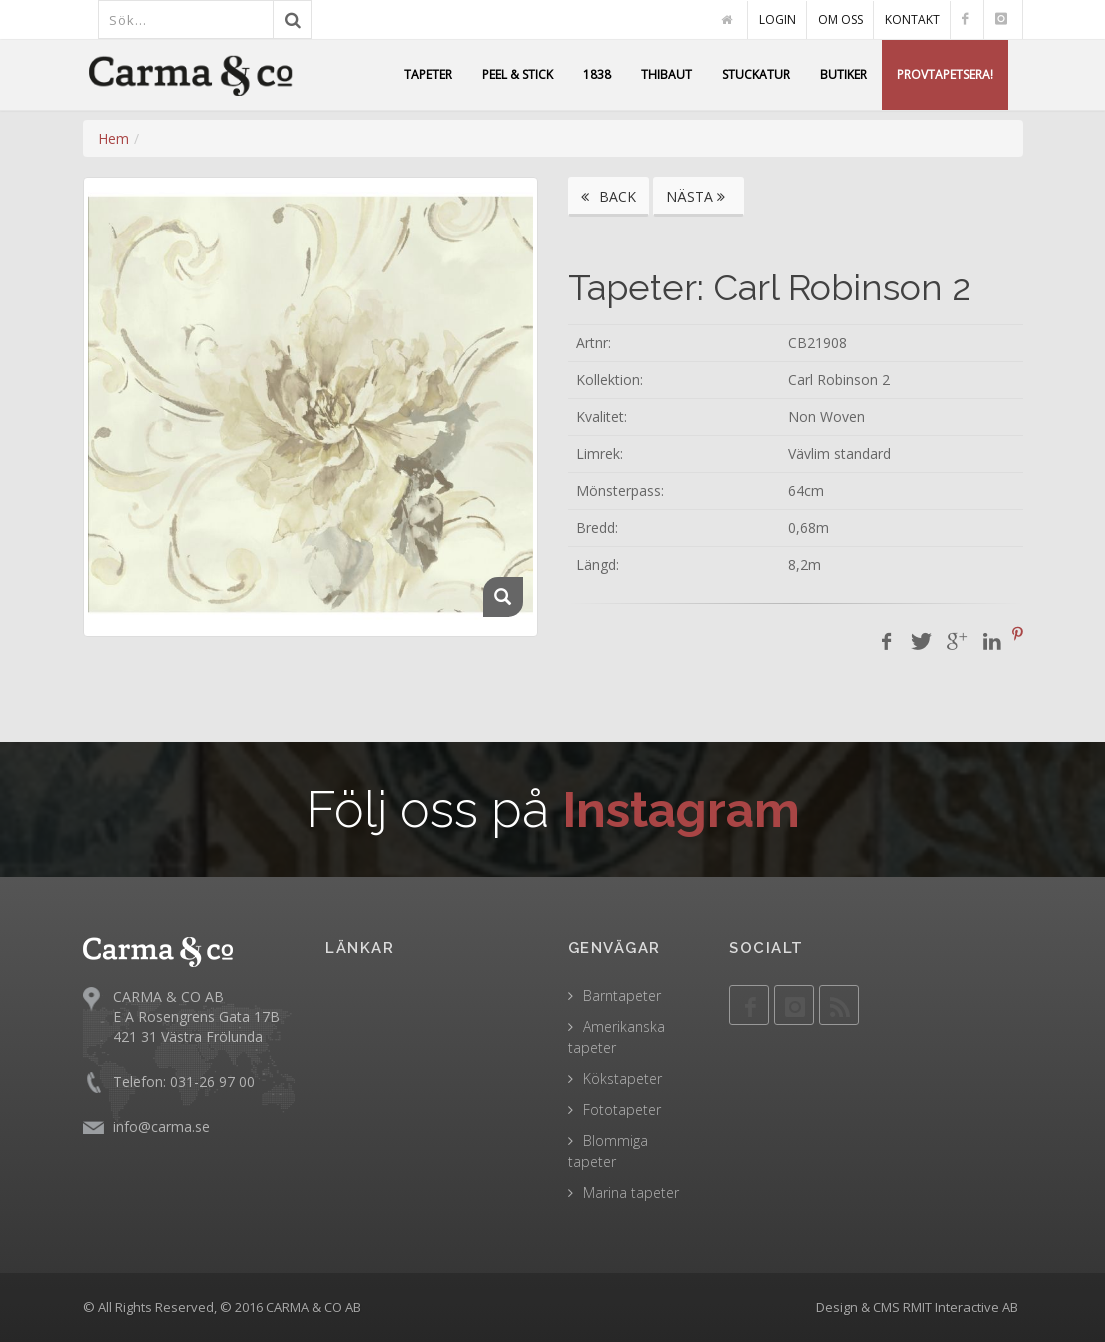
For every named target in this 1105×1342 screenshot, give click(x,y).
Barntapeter (622, 995)
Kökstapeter (622, 1078)
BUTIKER (843, 74)
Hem (113, 138)
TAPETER (428, 74)
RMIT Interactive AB (960, 1307)
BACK (608, 196)
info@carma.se (161, 1126)
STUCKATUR (756, 74)
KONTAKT (912, 19)
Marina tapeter (631, 1192)
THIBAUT (666, 74)
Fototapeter (622, 1109)
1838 (597, 74)
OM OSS (840, 19)
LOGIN (777, 19)
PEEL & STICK (517, 74)
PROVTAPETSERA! (945, 74)
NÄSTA (698, 196)
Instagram (680, 809)
